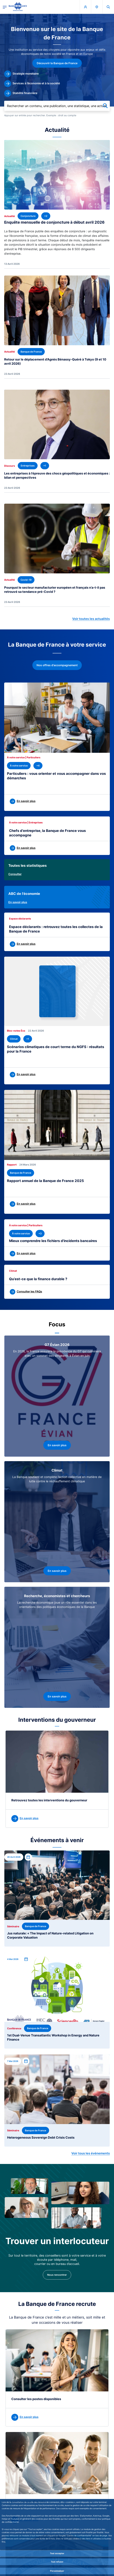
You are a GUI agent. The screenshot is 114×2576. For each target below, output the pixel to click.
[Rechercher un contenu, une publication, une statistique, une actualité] (57, 106)
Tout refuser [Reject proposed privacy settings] (57, 2561)
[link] (21, 73)
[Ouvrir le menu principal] (5, 7)
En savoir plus (17, 902)
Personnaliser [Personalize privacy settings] (57, 2571)
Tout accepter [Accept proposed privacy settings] (57, 2553)
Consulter (15, 874)
